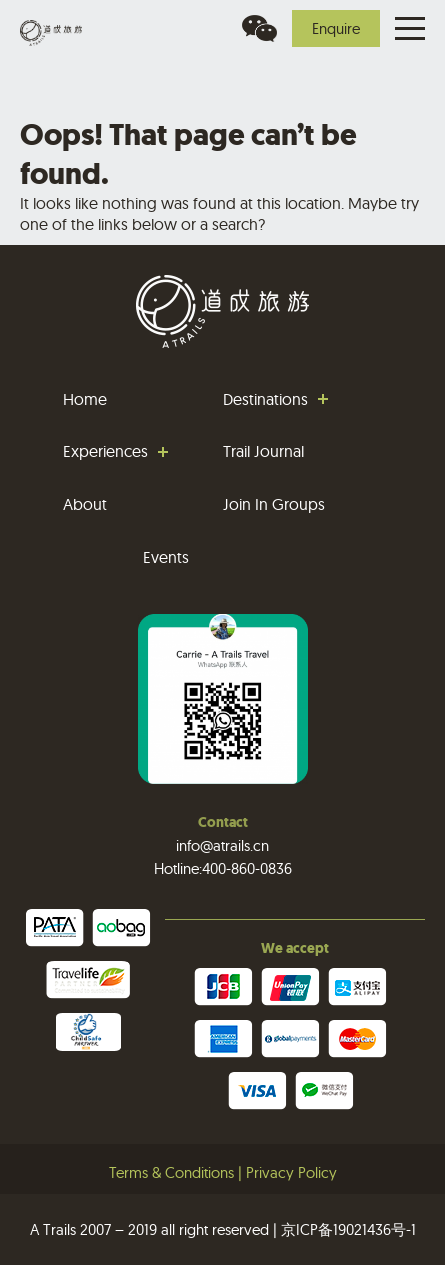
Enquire (336, 28)
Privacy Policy (291, 1172)
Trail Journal (263, 451)
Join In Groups (274, 504)
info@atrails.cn (222, 845)
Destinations (265, 399)
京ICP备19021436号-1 (348, 1229)
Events (166, 557)
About (85, 504)
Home (85, 399)
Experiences (105, 451)
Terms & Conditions (171, 1172)
